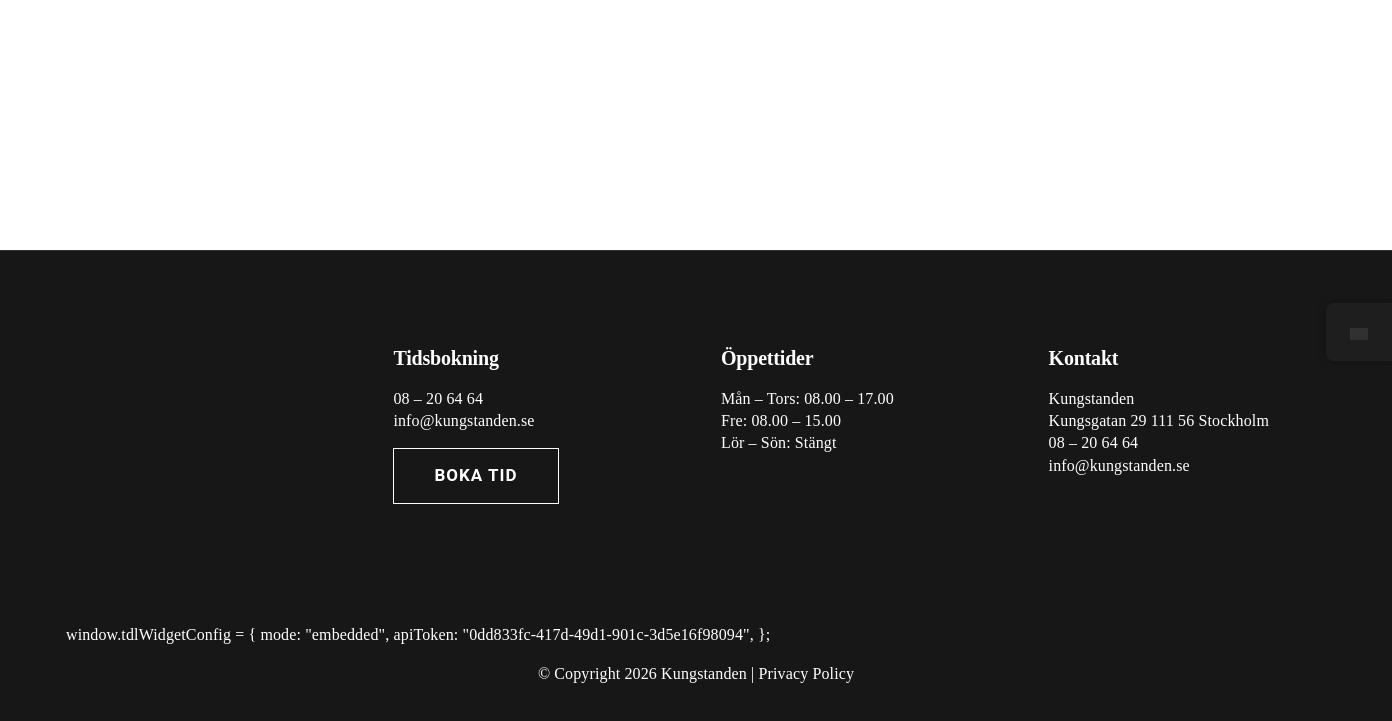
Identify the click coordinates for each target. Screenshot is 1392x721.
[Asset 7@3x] (166, 341)
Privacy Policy (807, 673)
